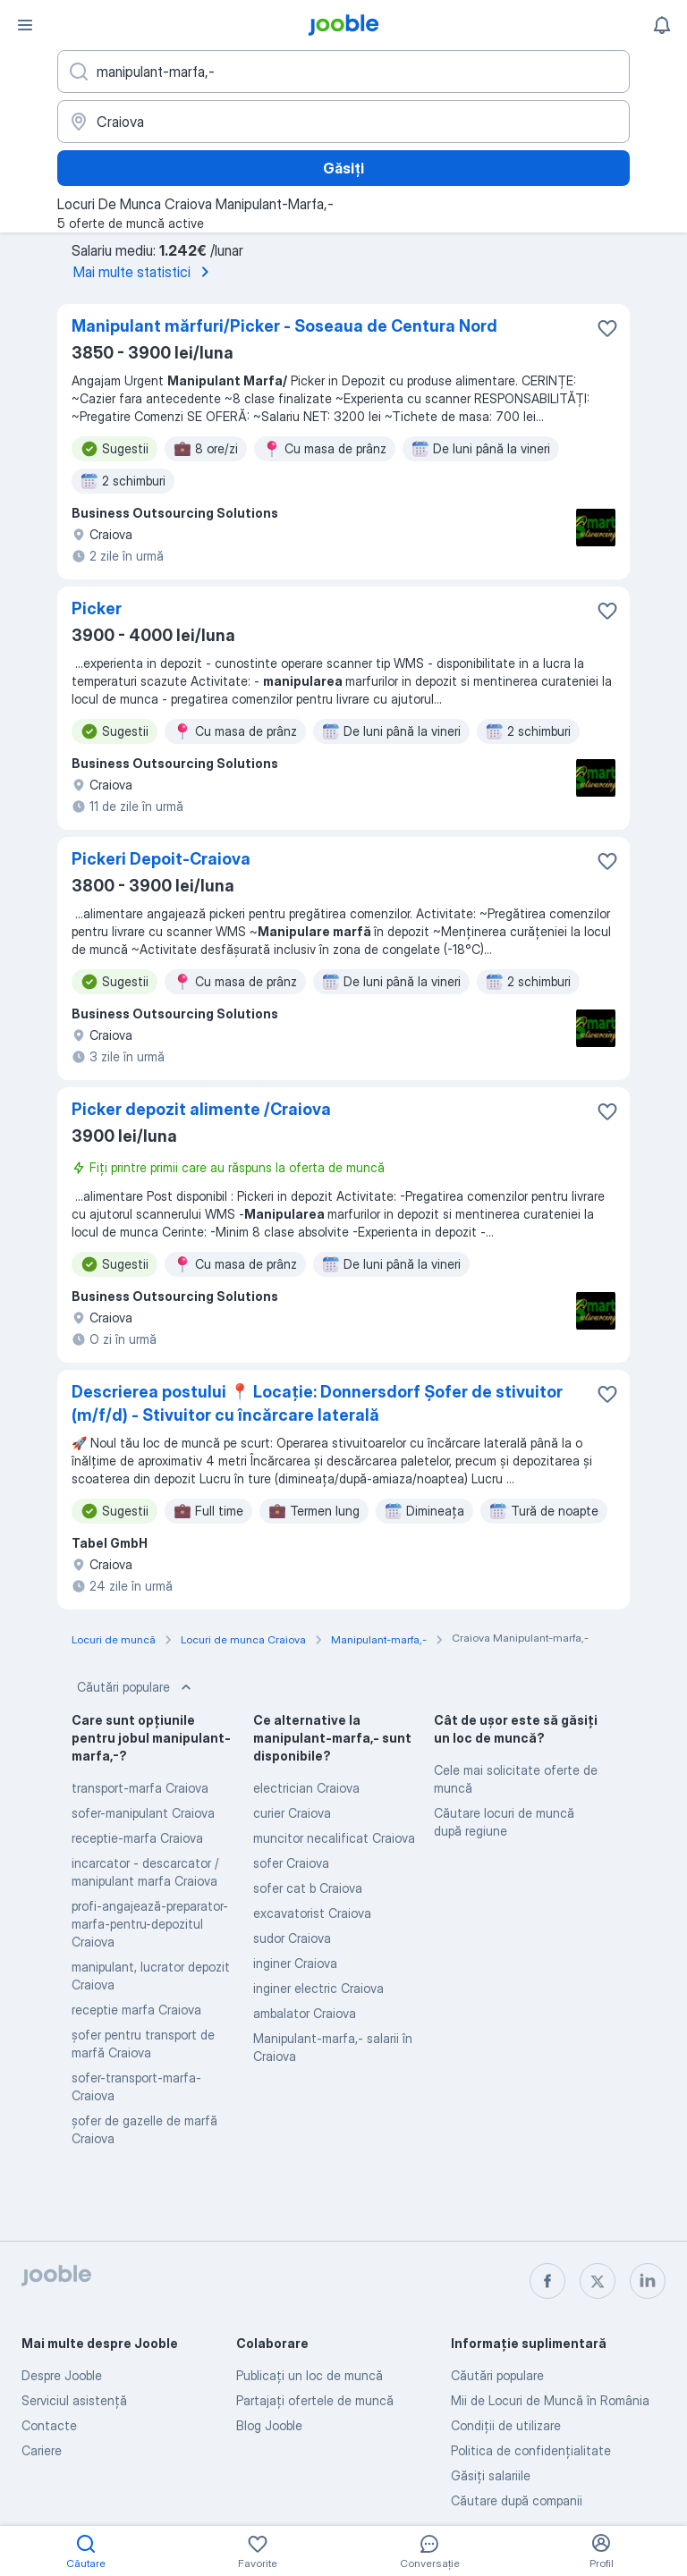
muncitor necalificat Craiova (334, 1837)
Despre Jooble (61, 2375)
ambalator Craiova (304, 2013)
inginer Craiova (295, 1963)
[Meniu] (25, 25)
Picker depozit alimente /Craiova (201, 1109)
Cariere (41, 2450)
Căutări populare (136, 1687)
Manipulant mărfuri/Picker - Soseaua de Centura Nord (284, 326)
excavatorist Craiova (312, 1913)
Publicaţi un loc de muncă (309, 2375)
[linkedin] (648, 2281)
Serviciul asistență (74, 2400)
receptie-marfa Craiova (137, 1837)
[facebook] (547, 2281)
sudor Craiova (292, 1938)
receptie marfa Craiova (136, 2009)
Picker (97, 608)
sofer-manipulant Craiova (143, 1812)
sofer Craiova (291, 1863)
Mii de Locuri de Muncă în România (550, 2400)
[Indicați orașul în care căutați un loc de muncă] (343, 121)
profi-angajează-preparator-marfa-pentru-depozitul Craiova (150, 1923)
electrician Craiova (306, 1787)
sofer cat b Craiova (307, 1888)
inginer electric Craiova (318, 1988)
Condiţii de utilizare (506, 2425)
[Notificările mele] (662, 25)
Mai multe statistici (144, 272)
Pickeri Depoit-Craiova (161, 858)
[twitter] (597, 2281)
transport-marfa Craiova (140, 1787)
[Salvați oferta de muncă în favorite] (607, 328)
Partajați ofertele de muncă (315, 2400)
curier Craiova (292, 1812)
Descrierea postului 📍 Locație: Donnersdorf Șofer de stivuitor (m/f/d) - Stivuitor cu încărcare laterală (317, 1403)
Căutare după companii (516, 2500)
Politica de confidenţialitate (531, 2450)
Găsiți (343, 168)
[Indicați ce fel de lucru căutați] (343, 71)
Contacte (49, 2425)
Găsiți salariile (490, 2475)
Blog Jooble (269, 2425)
